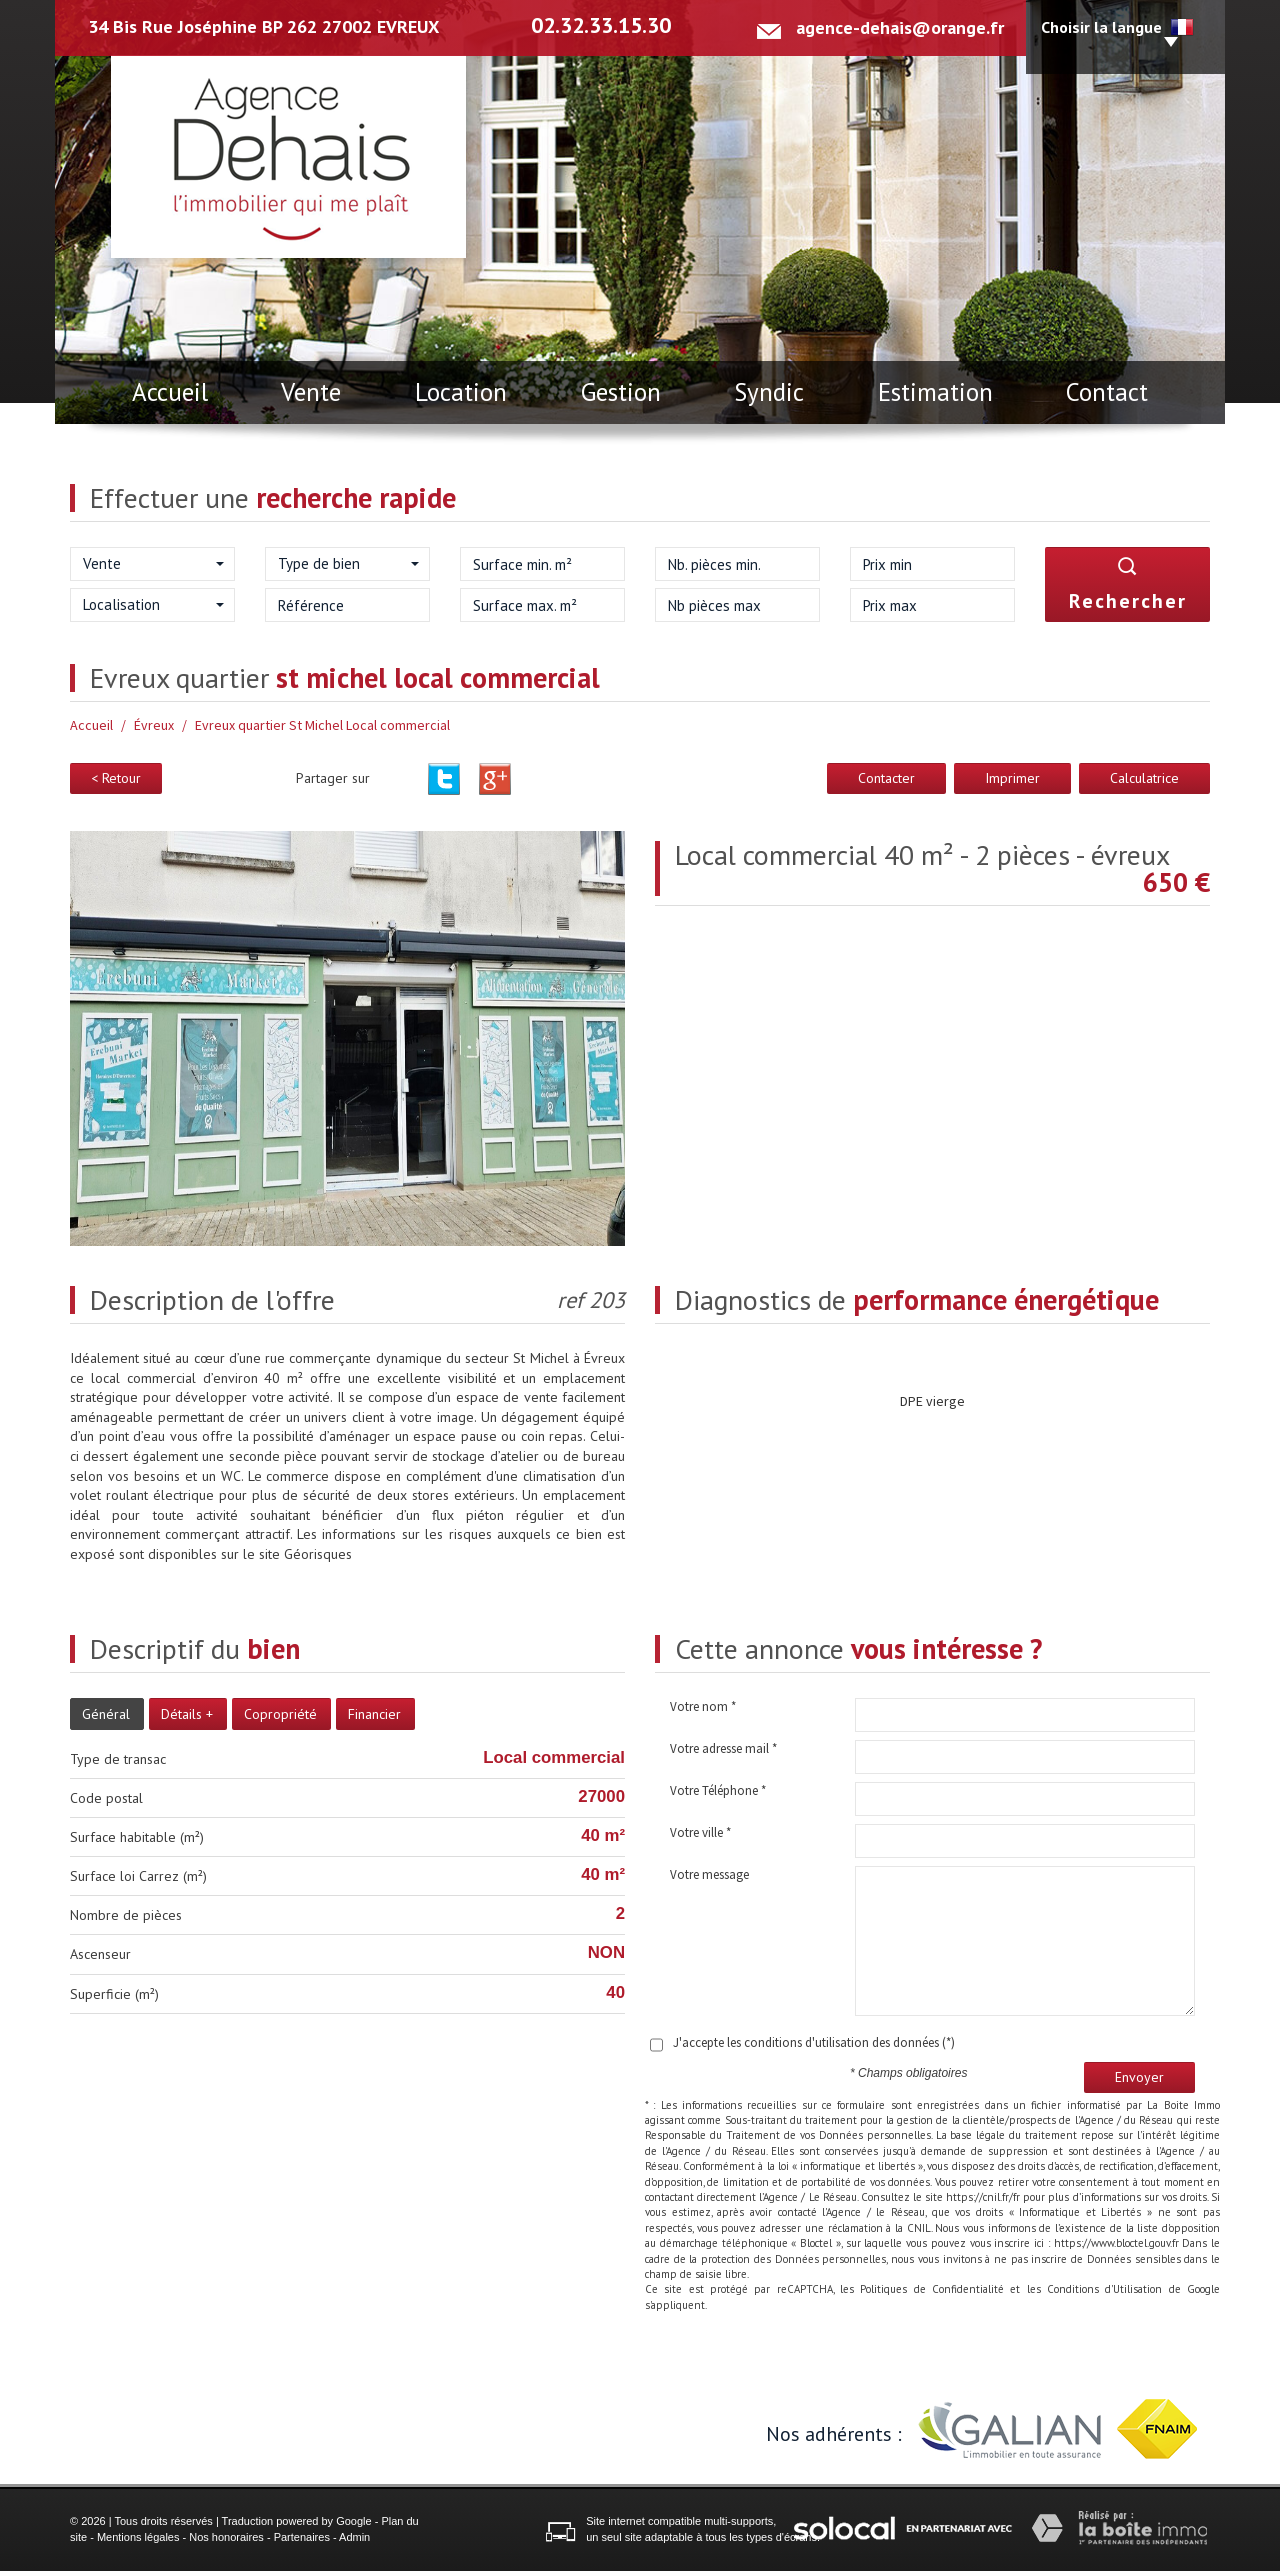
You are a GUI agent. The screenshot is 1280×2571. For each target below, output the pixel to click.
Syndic (769, 392)
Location (461, 392)
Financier (374, 1714)
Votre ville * (700, 1832)
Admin (354, 2537)
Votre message (709, 1874)
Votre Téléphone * (718, 1790)
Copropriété (280, 1714)
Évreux (154, 725)
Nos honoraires (226, 2537)
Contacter (886, 778)
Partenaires (302, 2537)
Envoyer (1139, 2077)
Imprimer (1012, 778)
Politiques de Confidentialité (932, 2289)
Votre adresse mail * (723, 1748)
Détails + (187, 1714)
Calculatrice (1144, 778)
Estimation (935, 392)
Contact (1107, 392)
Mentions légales (138, 2537)
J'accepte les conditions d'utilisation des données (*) (814, 2042)
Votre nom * (703, 1706)
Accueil (170, 392)
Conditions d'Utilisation (1104, 2289)
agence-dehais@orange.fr (900, 27)
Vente (311, 392)
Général (106, 1714)
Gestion (621, 392)
